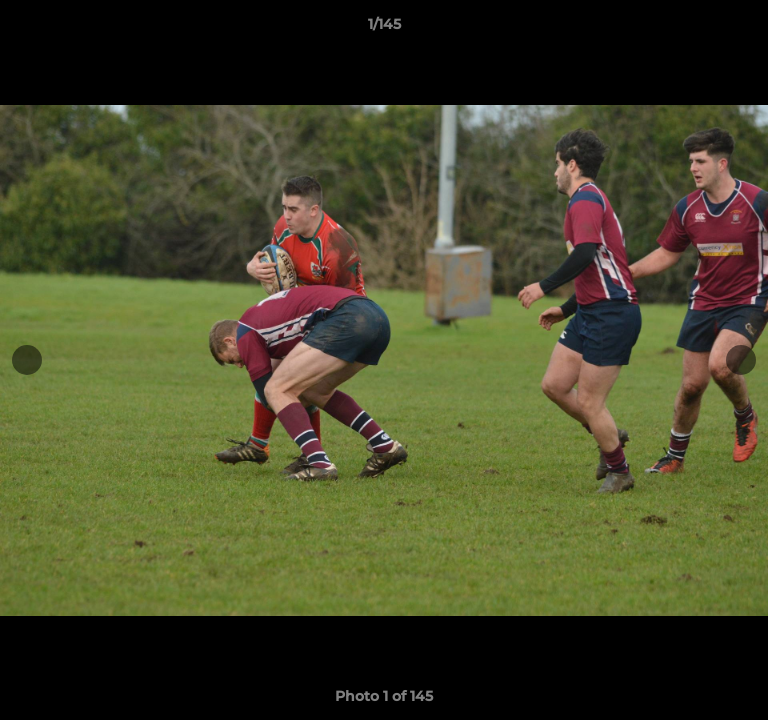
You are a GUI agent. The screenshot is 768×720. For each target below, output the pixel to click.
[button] (744, 29)
